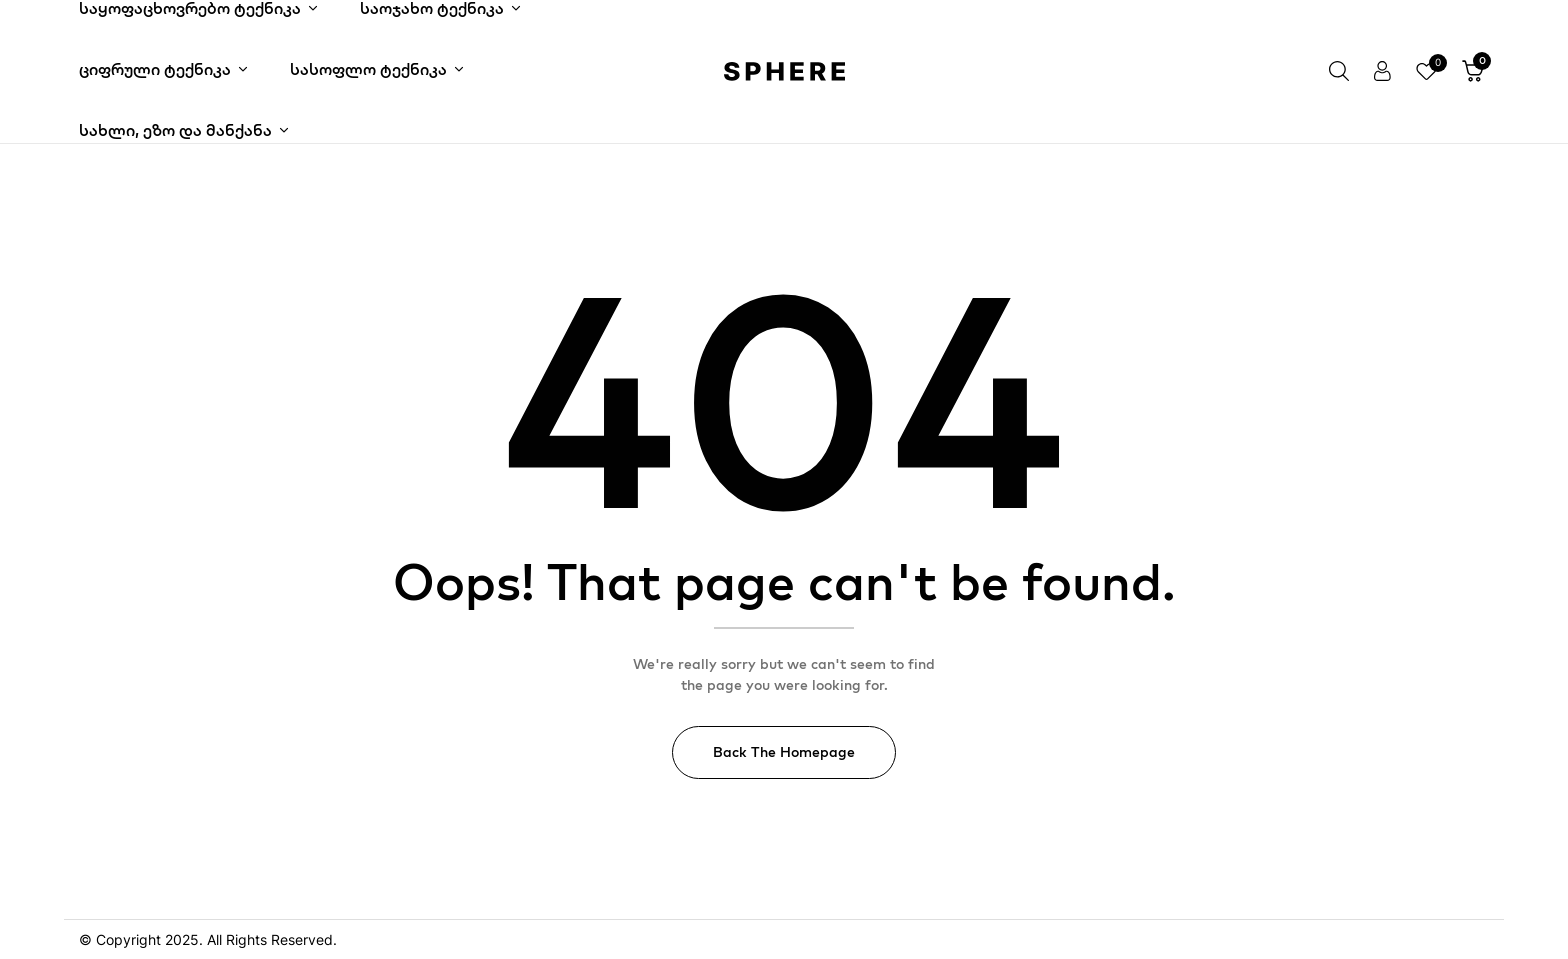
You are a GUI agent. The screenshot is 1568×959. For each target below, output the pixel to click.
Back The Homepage (784, 752)
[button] (1473, 72)
